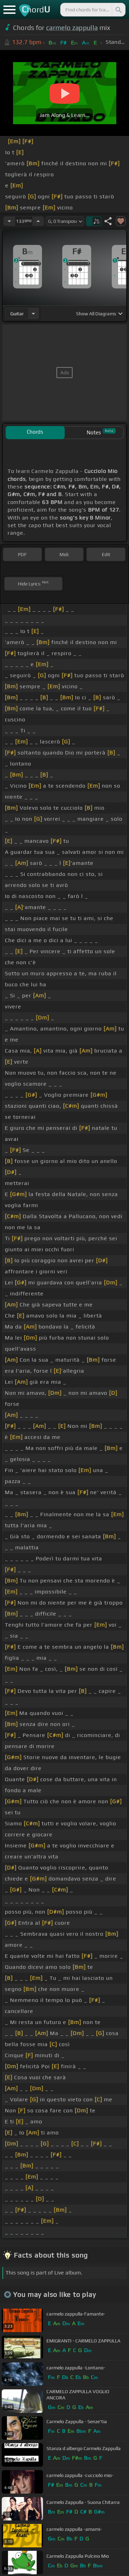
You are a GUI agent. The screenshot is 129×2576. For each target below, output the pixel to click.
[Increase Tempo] (38, 221)
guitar (17, 313)
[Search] (118, 10)
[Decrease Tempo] (9, 221)
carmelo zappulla (72, 27)
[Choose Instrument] (33, 313)
